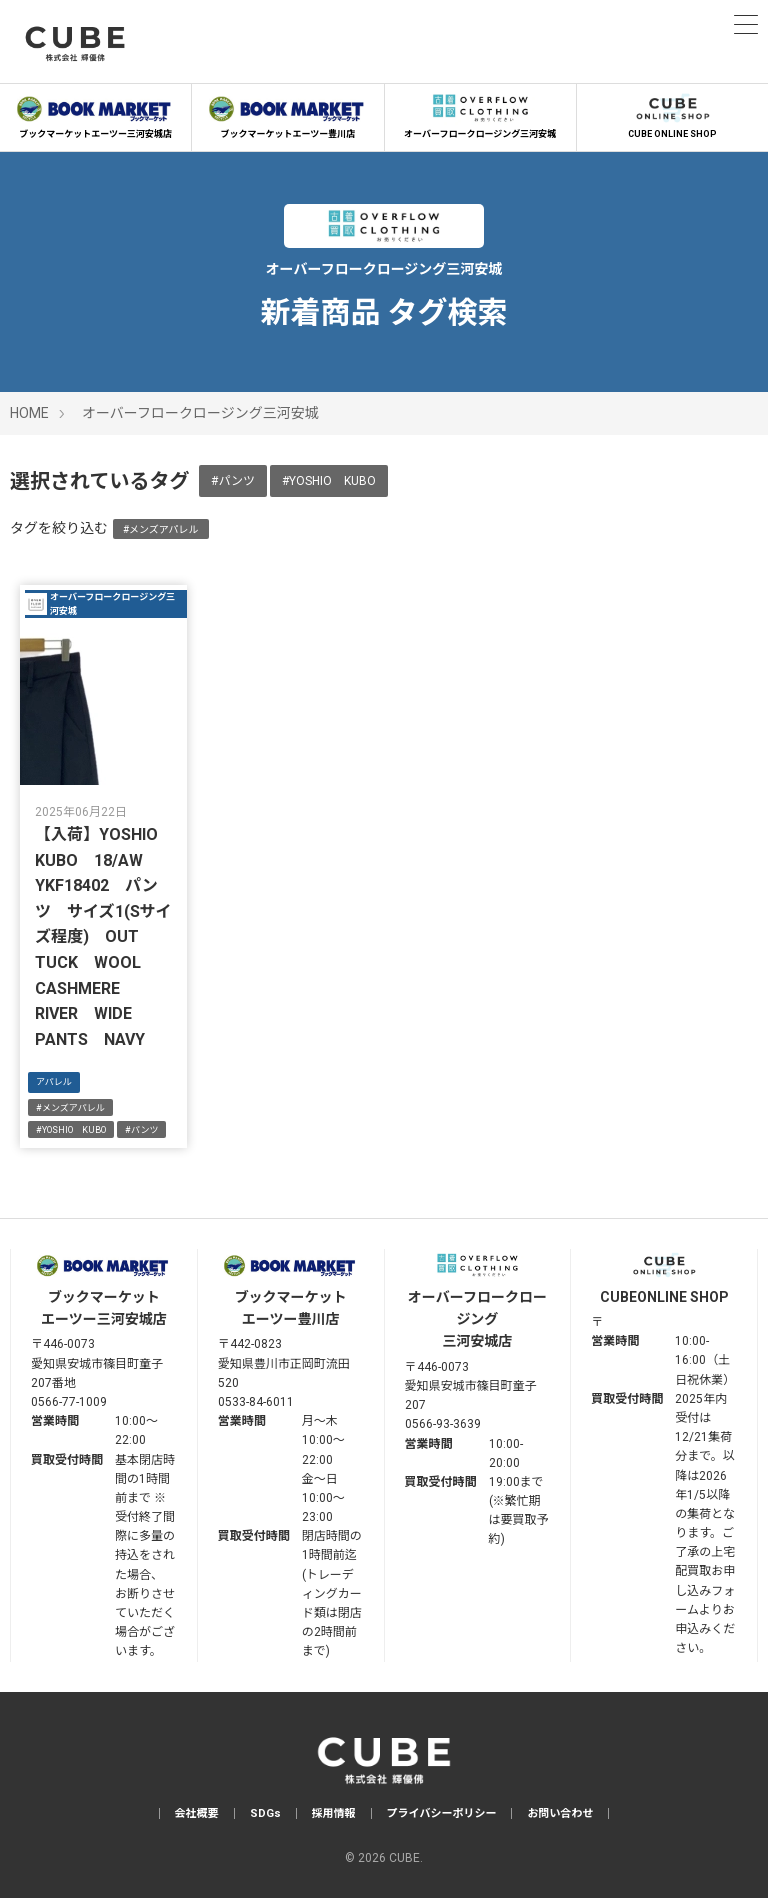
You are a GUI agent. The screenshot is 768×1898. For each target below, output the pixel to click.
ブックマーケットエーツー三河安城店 (95, 114)
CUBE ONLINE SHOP (672, 114)
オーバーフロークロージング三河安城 (480, 114)
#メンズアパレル (161, 529)
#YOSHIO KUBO (329, 481)
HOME (29, 413)
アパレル (54, 1082)
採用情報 (334, 1813)
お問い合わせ (560, 1813)
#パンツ (233, 481)
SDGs (265, 1813)
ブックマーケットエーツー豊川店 (287, 114)
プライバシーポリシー (442, 1813)
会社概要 (197, 1813)
